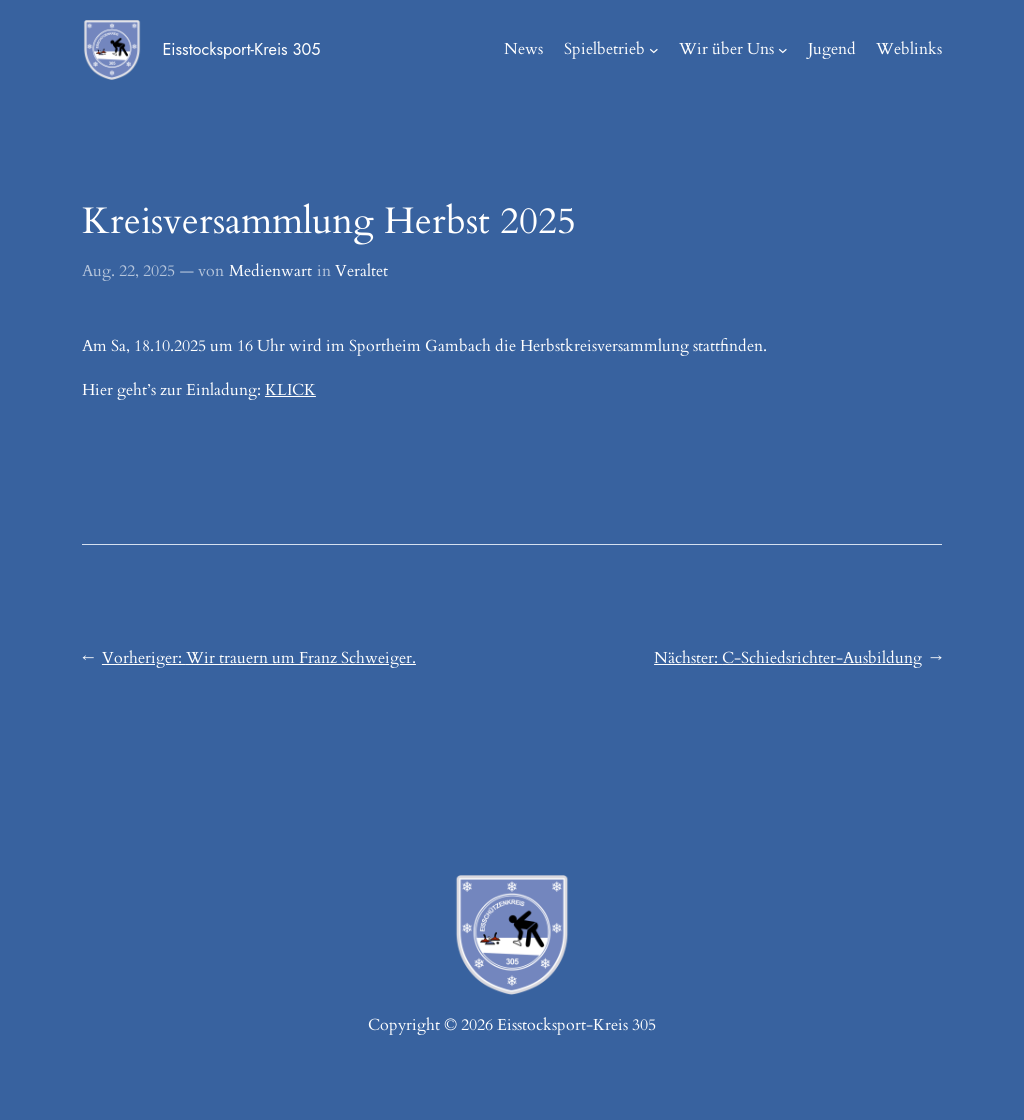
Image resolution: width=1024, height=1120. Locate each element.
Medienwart (270, 271)
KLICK (290, 390)
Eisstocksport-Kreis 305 (241, 49)
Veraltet (361, 271)
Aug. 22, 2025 (128, 271)
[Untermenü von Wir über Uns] (783, 50)
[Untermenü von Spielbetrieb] (654, 50)
